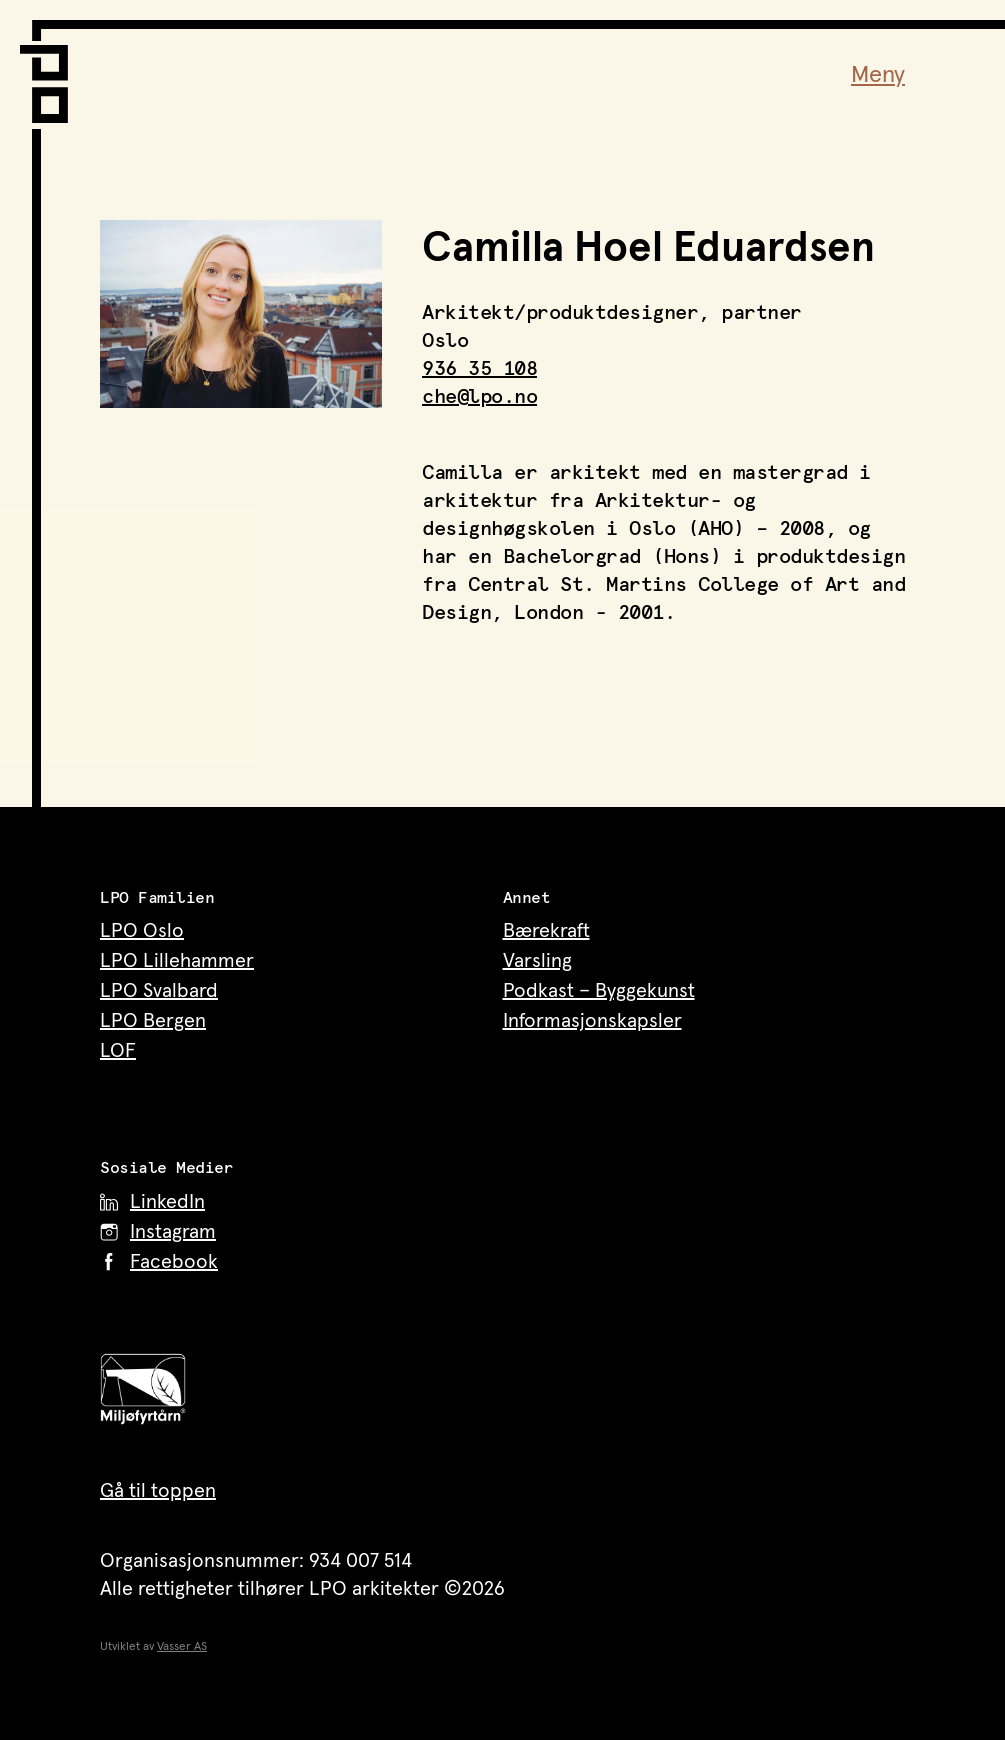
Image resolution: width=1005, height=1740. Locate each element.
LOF (118, 1051)
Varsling (537, 961)
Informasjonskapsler (592, 1021)
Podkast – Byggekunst (599, 991)
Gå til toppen (158, 1491)
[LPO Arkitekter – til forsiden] (50, 71)
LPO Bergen (153, 1021)
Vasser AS (182, 1647)
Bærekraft (546, 931)
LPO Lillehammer (177, 961)
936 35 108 (479, 369)
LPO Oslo (142, 931)
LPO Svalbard (159, 991)
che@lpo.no (479, 397)
